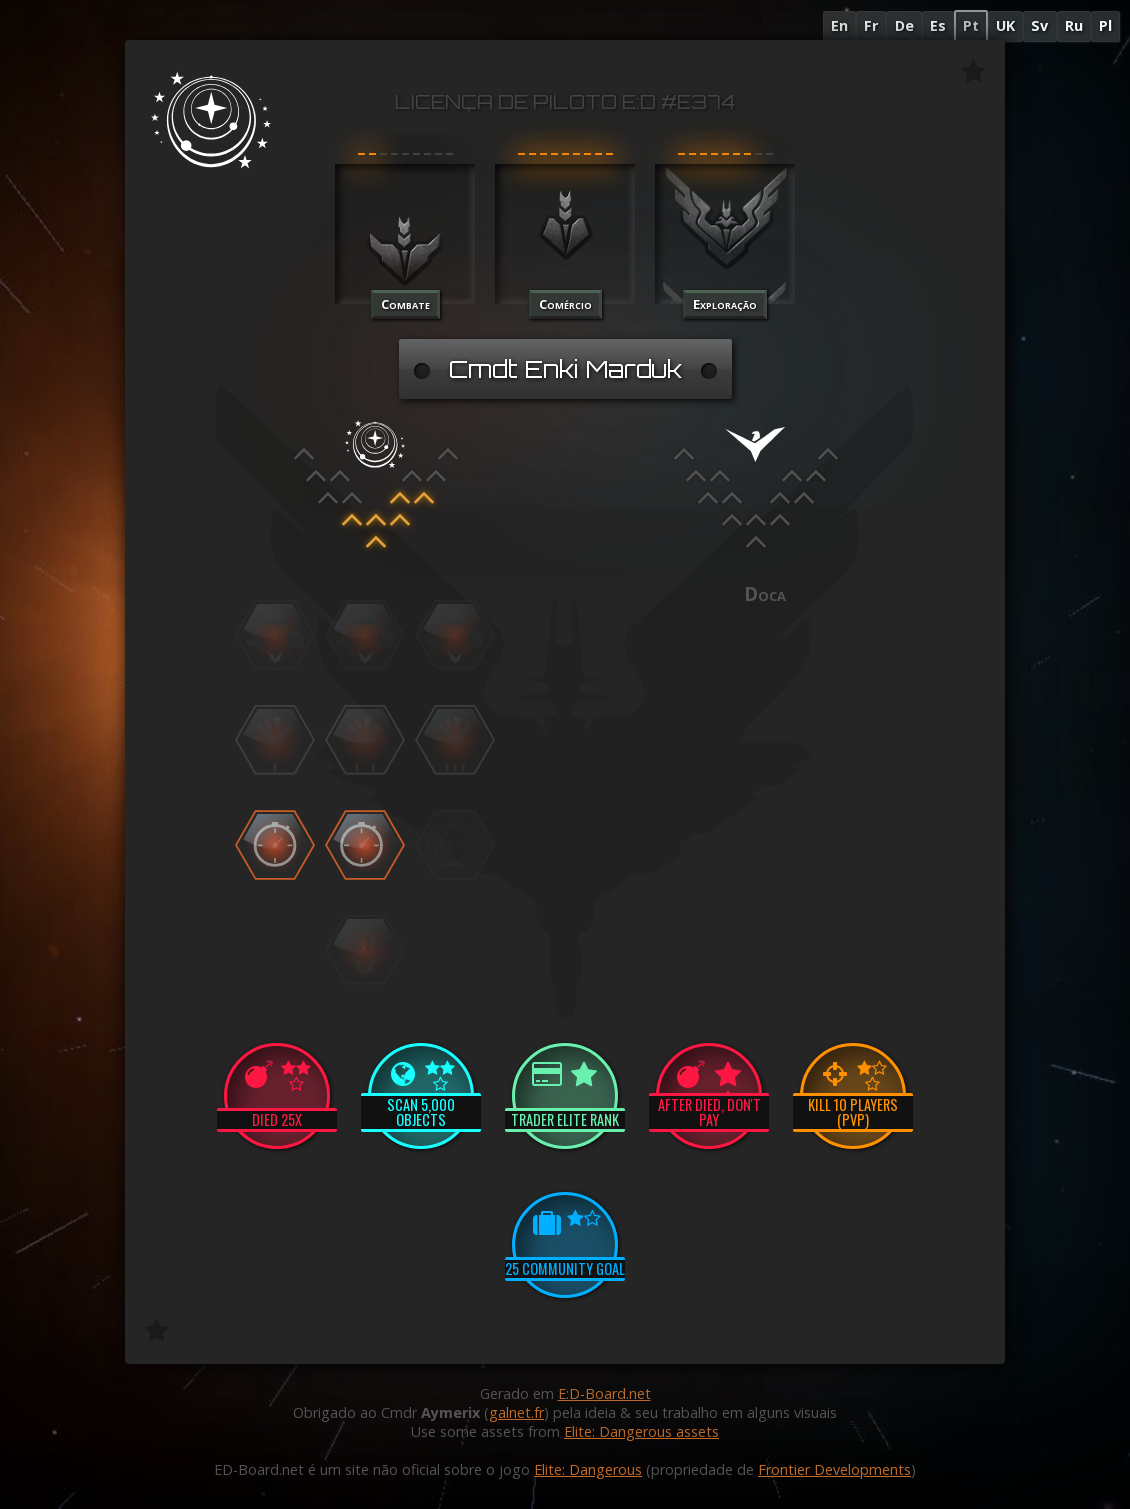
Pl (1105, 25)
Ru (1074, 25)
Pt (971, 25)
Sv (1039, 25)
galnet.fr (516, 1412)
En (839, 25)
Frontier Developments (834, 1469)
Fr (871, 25)
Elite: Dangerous (588, 1469)
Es (938, 25)
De (904, 25)
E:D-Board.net (604, 1393)
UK (1005, 25)
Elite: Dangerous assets (641, 1431)
